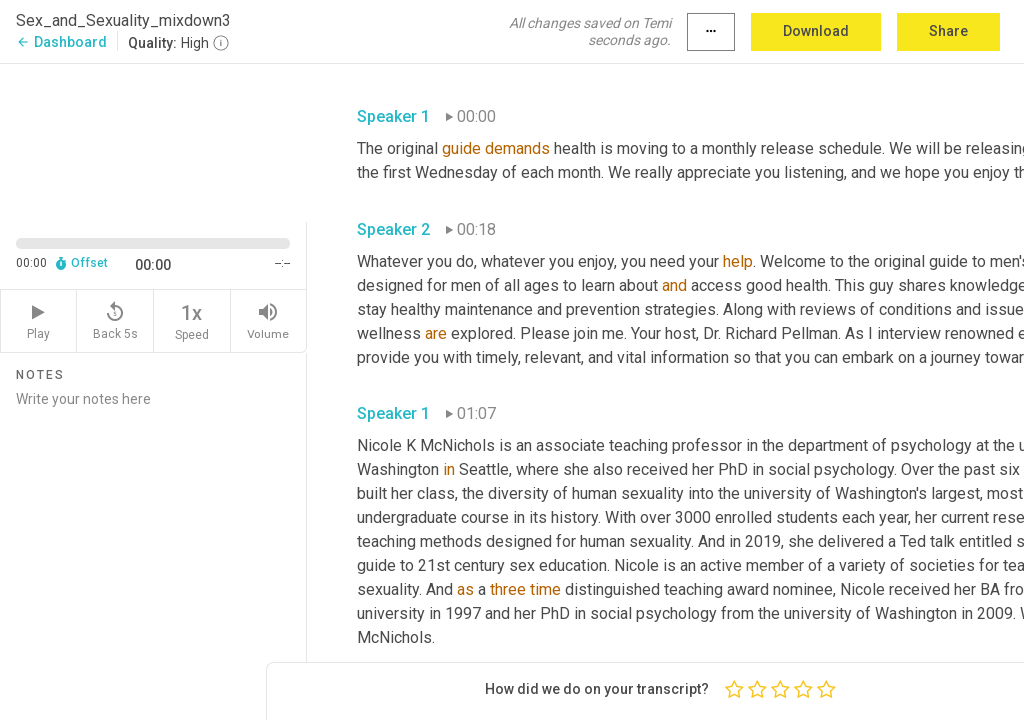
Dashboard (61, 42)
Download (816, 31)
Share (948, 31)
